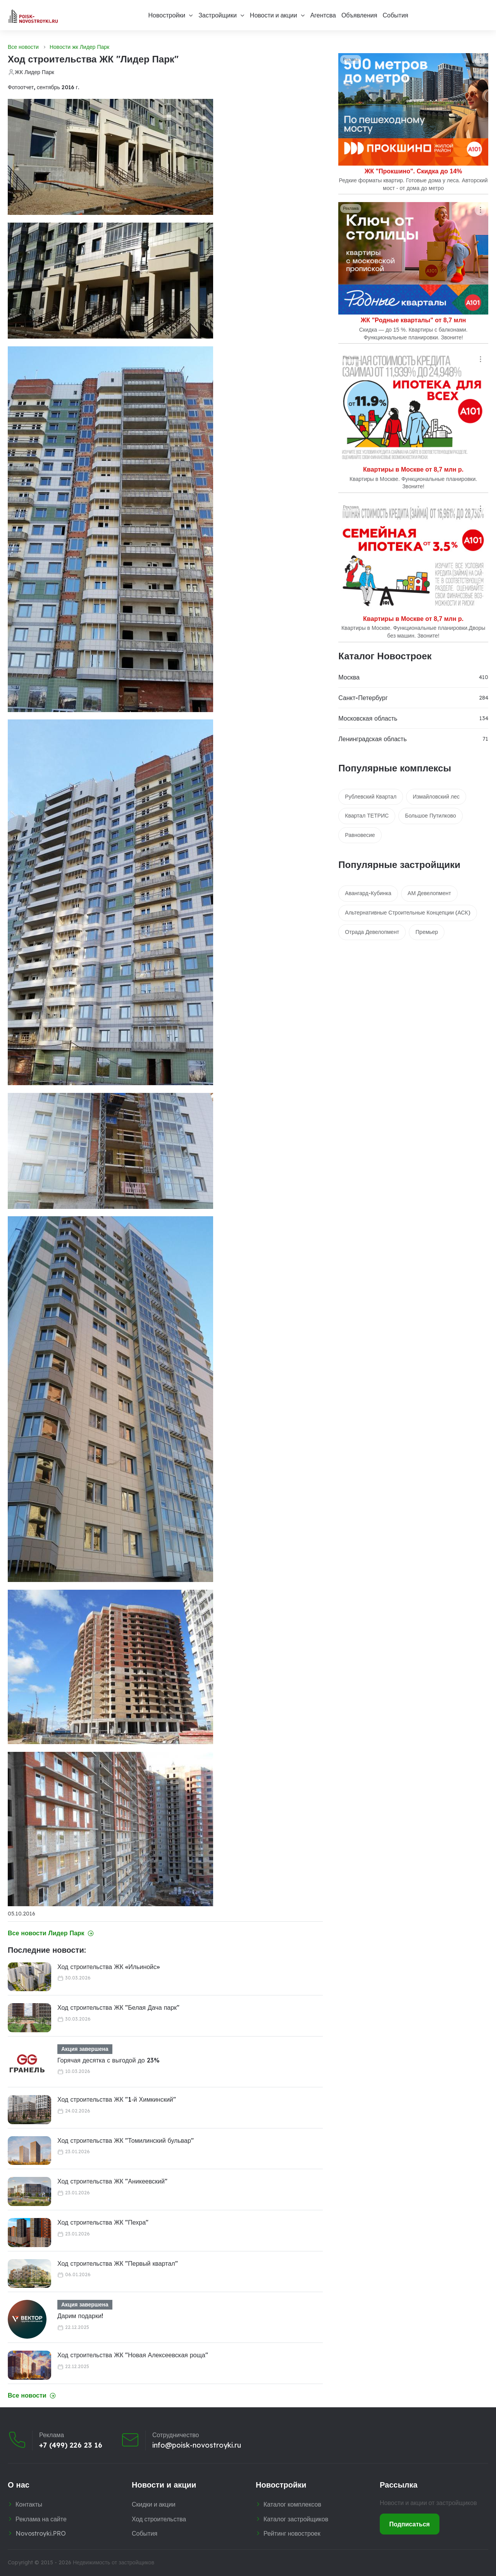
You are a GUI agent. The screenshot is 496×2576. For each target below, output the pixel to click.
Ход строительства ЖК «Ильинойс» (108, 1967)
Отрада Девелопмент (372, 931)
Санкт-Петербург (363, 698)
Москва (349, 677)
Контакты (29, 2504)
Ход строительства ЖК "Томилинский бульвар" (125, 2140)
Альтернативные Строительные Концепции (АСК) (407, 912)
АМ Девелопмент (429, 893)
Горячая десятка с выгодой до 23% (108, 2060)
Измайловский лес (436, 796)
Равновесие (360, 835)
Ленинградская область (372, 739)
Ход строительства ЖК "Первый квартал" (117, 2263)
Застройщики (217, 15)
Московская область (367, 718)
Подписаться (409, 2524)
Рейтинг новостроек (292, 2533)
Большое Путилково (430, 815)
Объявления (359, 15)
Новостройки (166, 15)
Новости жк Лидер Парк (79, 46)
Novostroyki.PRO (41, 2533)
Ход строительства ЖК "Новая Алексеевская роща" (132, 2355)
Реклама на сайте (41, 2519)
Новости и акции (273, 15)
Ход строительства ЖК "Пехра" (102, 2222)
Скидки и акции (154, 2504)
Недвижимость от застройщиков (113, 2562)
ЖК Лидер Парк (34, 72)
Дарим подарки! (80, 2316)
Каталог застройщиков (296, 2519)
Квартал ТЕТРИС (367, 815)
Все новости (23, 46)
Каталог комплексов (292, 2504)
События (395, 15)
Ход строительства (159, 2519)
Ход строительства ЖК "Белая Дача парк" (118, 2007)
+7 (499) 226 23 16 (70, 2445)
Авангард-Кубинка (368, 893)
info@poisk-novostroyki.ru (196, 2445)
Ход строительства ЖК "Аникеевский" (112, 2181)
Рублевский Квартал (370, 796)
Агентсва (323, 15)
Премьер (426, 931)
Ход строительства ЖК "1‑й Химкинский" (116, 2099)
